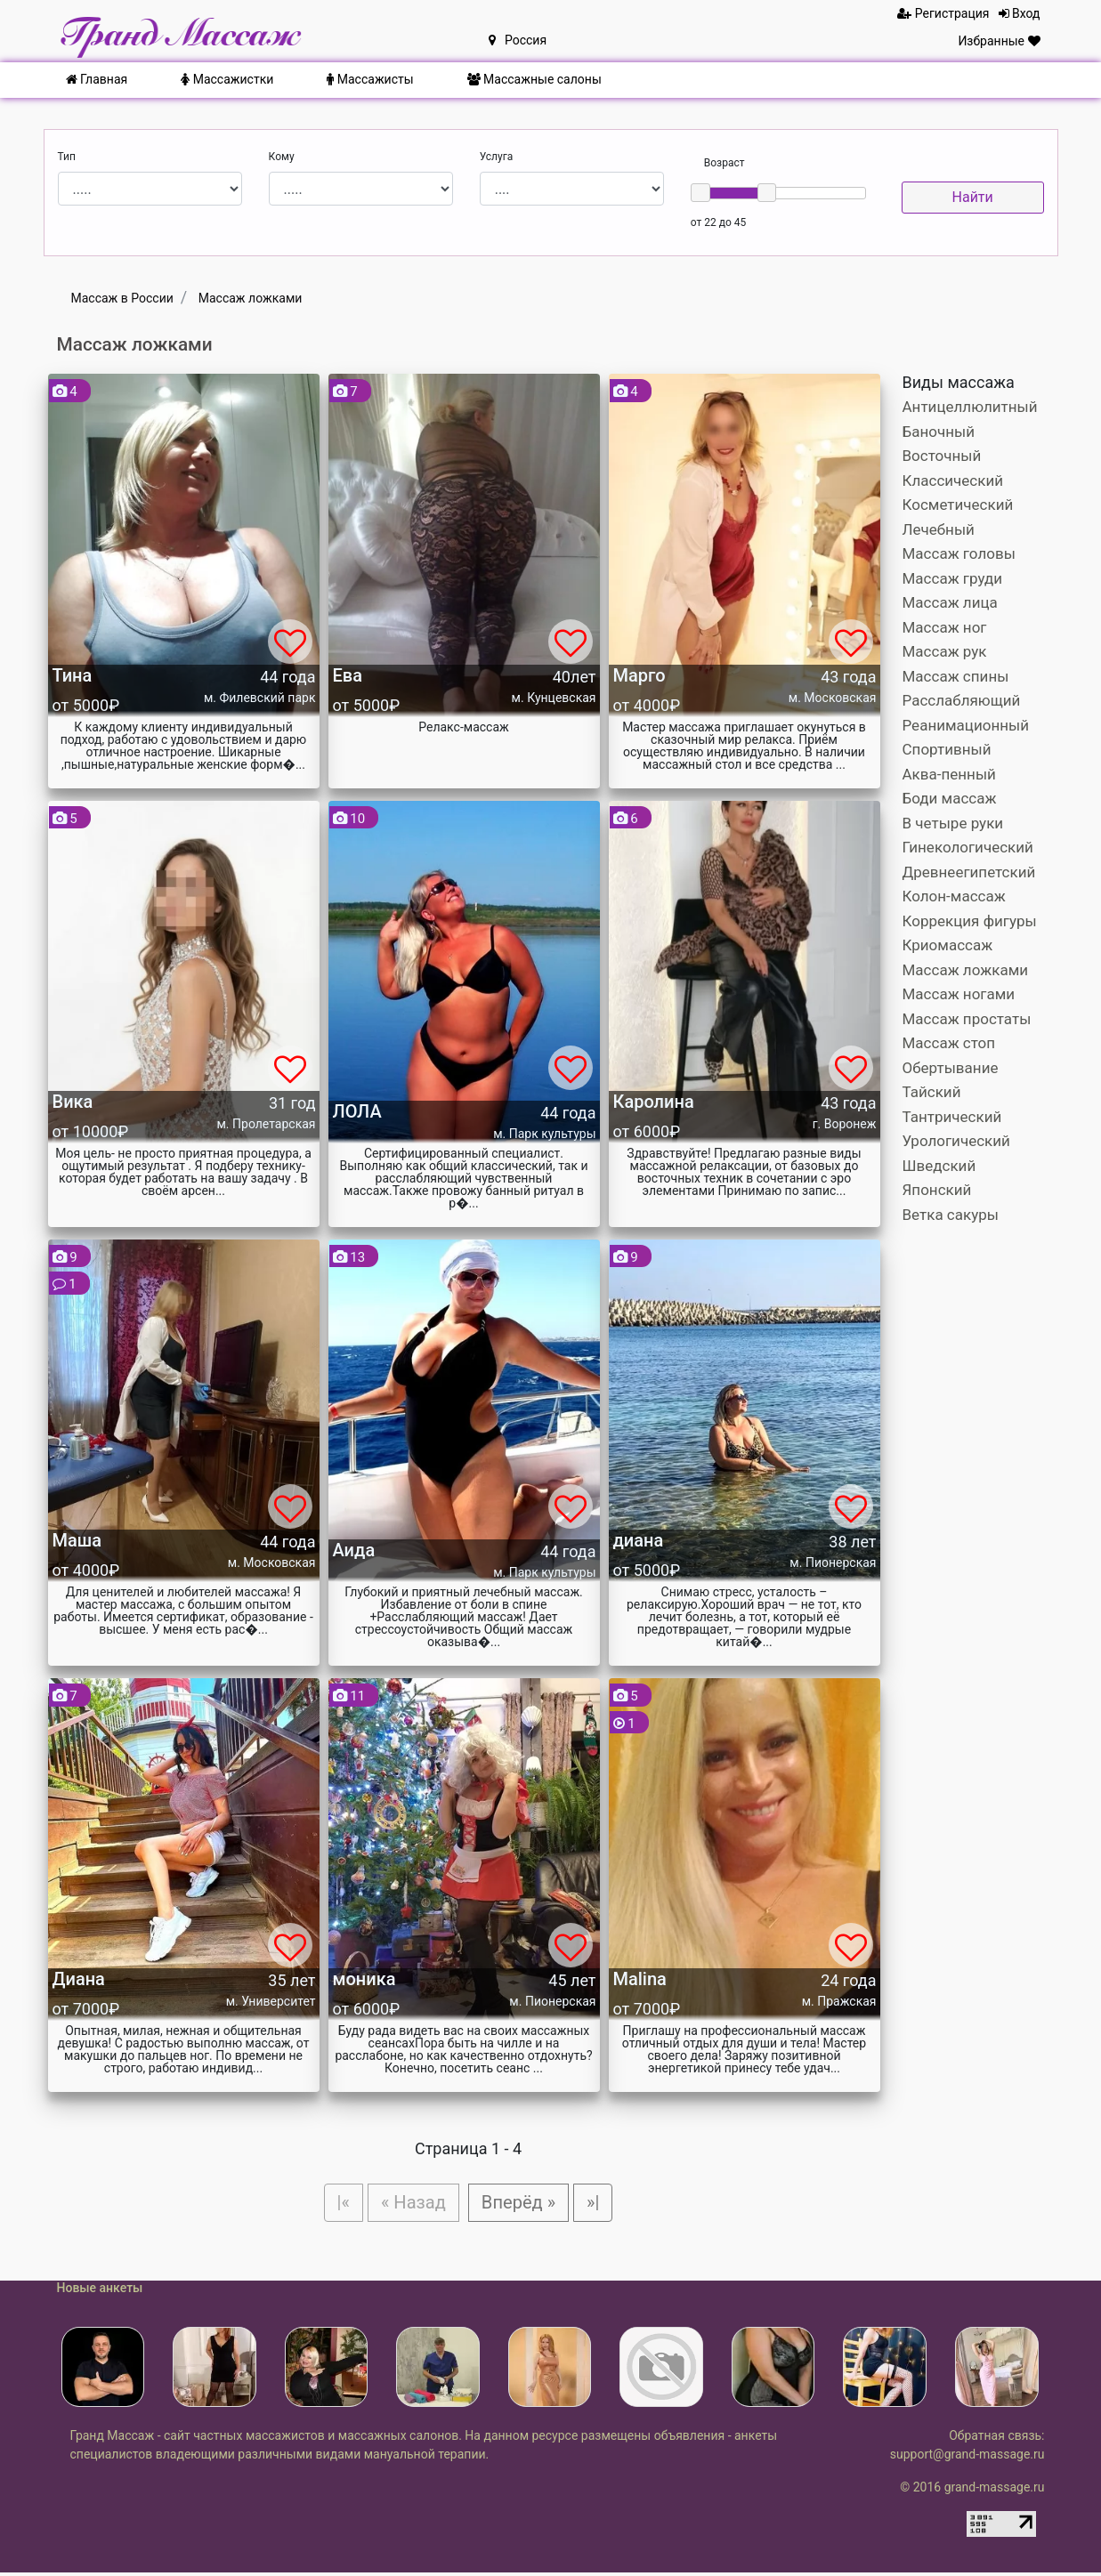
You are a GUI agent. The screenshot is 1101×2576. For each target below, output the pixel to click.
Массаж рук (945, 651)
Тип (67, 156)
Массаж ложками (966, 970)
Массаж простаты (967, 1019)
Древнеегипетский (969, 872)
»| (602, 2203)
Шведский (939, 1166)
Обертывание (951, 1068)
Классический (953, 480)
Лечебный (939, 529)
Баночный (939, 431)
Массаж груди (953, 578)
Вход (1019, 13)
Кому (282, 156)
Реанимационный (966, 725)
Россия (518, 40)
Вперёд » (522, 2203)
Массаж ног (945, 627)
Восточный (942, 455)
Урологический (956, 1141)
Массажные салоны (534, 79)
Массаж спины (956, 676)
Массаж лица (950, 602)
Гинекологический (968, 847)
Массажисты (370, 79)
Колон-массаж (954, 896)
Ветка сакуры (951, 1214)
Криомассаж (948, 945)
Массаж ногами (959, 994)
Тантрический (952, 1117)
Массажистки (227, 79)
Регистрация (943, 13)
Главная (97, 79)
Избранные (999, 41)
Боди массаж (950, 798)
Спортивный (947, 749)
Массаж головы (959, 553)
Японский (937, 1190)
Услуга (497, 156)
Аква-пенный (949, 774)
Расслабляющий (962, 700)
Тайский (932, 1092)
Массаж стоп (949, 1043)
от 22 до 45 (718, 222)
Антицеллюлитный (970, 407)
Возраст (724, 163)
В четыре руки (953, 823)
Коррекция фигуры (970, 921)
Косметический (958, 504)
